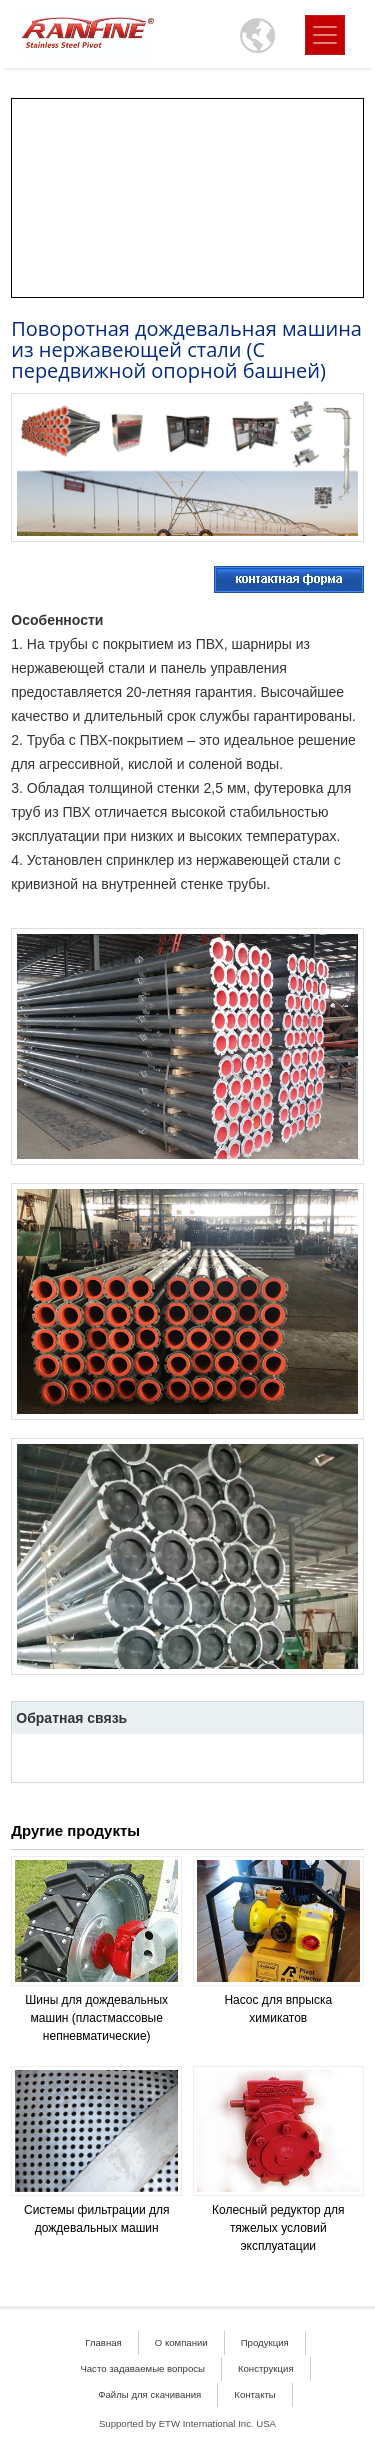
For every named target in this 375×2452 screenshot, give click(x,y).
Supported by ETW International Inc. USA (187, 2423)
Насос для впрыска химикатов (278, 2009)
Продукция (265, 2342)
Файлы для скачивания (149, 2394)
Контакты (254, 2394)
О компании (181, 2342)
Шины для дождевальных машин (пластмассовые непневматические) (96, 2018)
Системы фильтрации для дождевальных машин (96, 2219)
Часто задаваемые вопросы (142, 2368)
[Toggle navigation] (325, 35)
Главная (103, 2342)
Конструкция (266, 2368)
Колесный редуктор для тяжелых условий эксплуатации (278, 2228)
